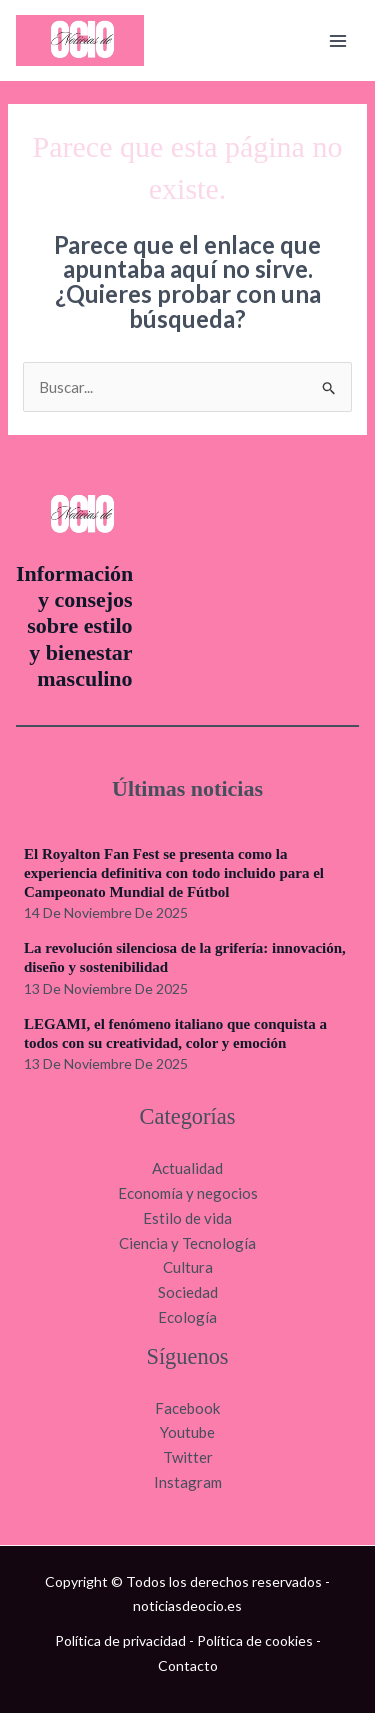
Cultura (188, 1267)
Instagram (188, 1482)
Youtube (187, 1432)
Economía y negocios (188, 1193)
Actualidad (187, 1168)
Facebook (187, 1408)
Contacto (188, 1665)
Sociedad (188, 1292)
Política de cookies (255, 1640)
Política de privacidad (120, 1640)
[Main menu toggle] (338, 40)
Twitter (188, 1457)
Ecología (187, 1317)
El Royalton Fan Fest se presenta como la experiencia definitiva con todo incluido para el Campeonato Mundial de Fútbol (174, 873)
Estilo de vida (187, 1218)
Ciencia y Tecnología (187, 1243)
